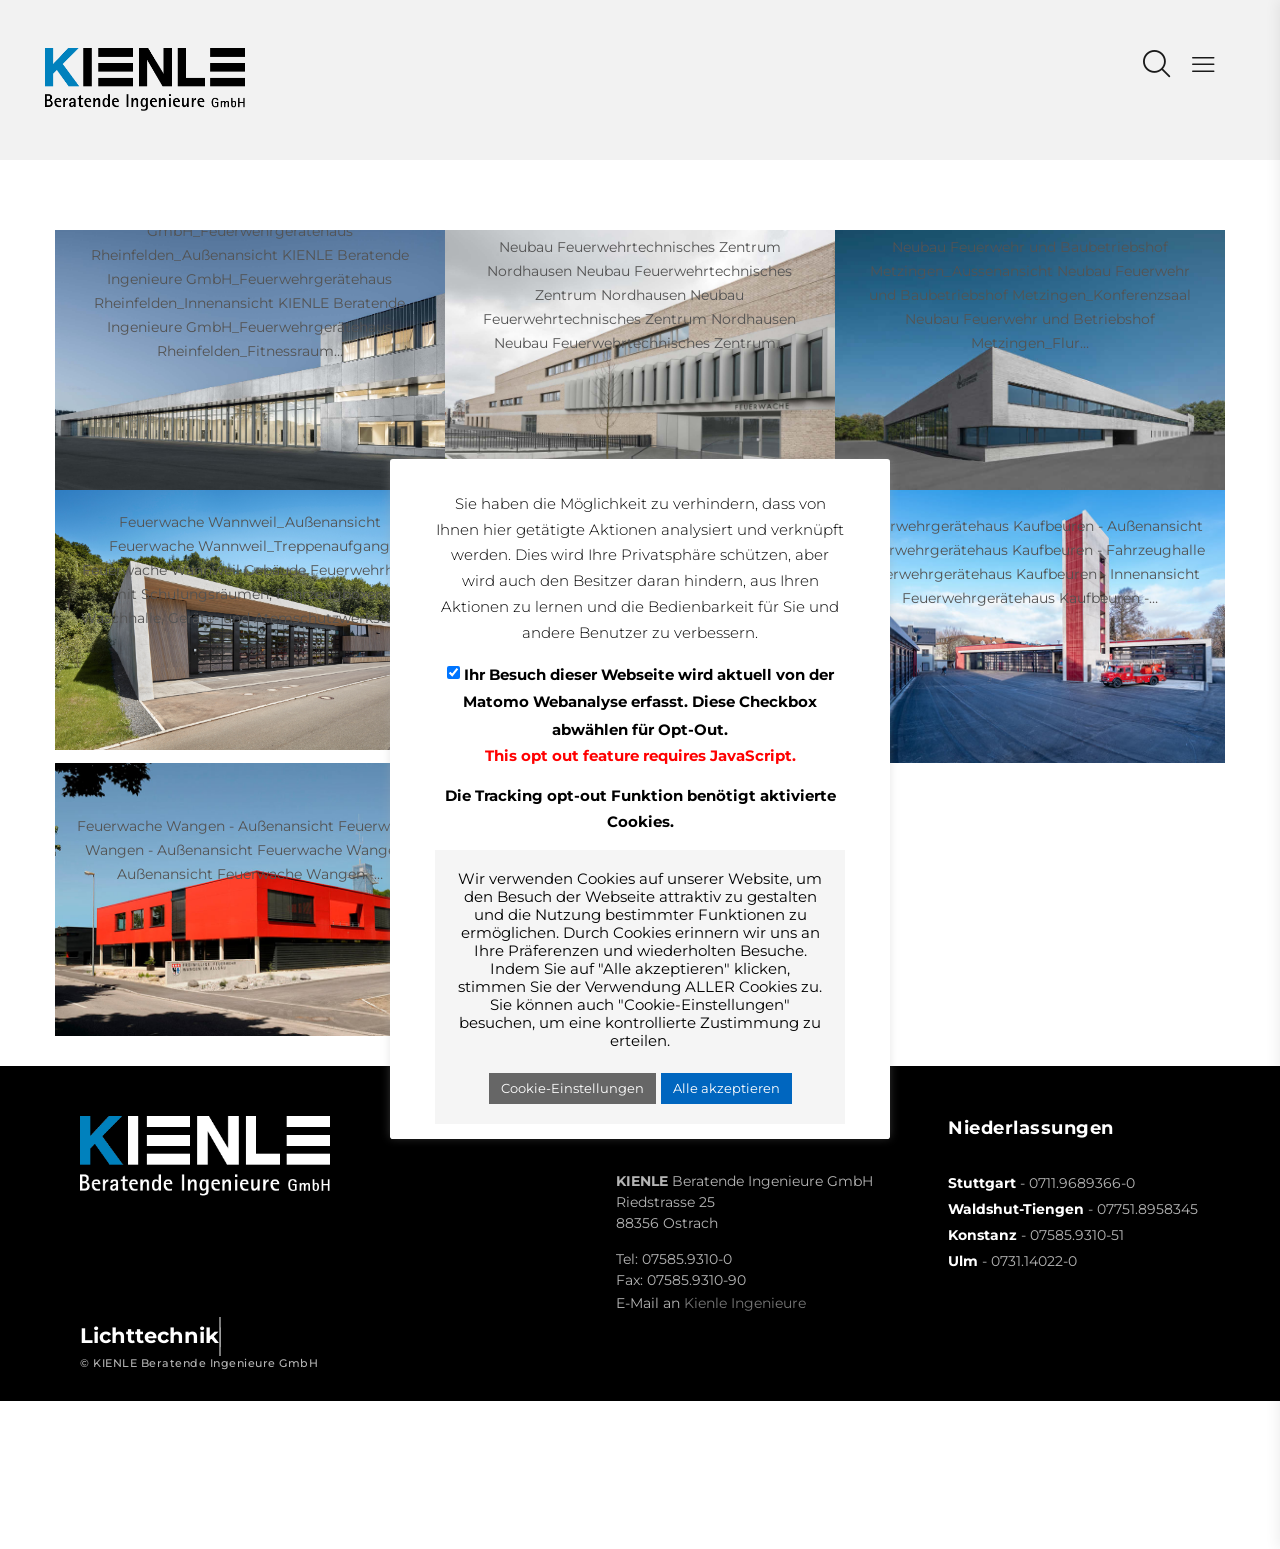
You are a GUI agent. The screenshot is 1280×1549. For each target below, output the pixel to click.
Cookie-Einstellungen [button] (572, 1088)
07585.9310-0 (687, 1259)
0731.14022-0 (1034, 1261)
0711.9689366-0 (1082, 1183)
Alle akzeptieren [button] (726, 1088)
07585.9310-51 (1077, 1235)
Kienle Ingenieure (745, 1303)
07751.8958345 (1147, 1209)
